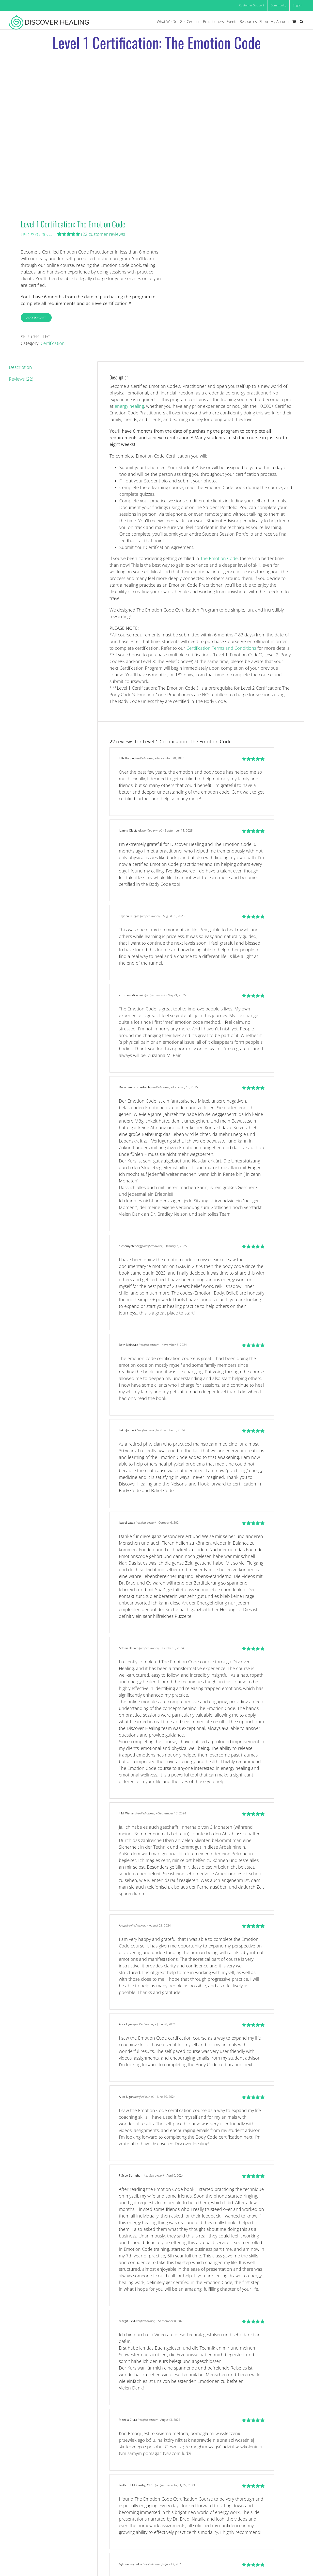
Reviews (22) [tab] (21, 379)
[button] (301, 22)
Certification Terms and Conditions (221, 648)
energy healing (129, 406)
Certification (53, 343)
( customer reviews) (103, 234)
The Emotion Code (219, 558)
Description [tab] (20, 367)
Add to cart (36, 317)
